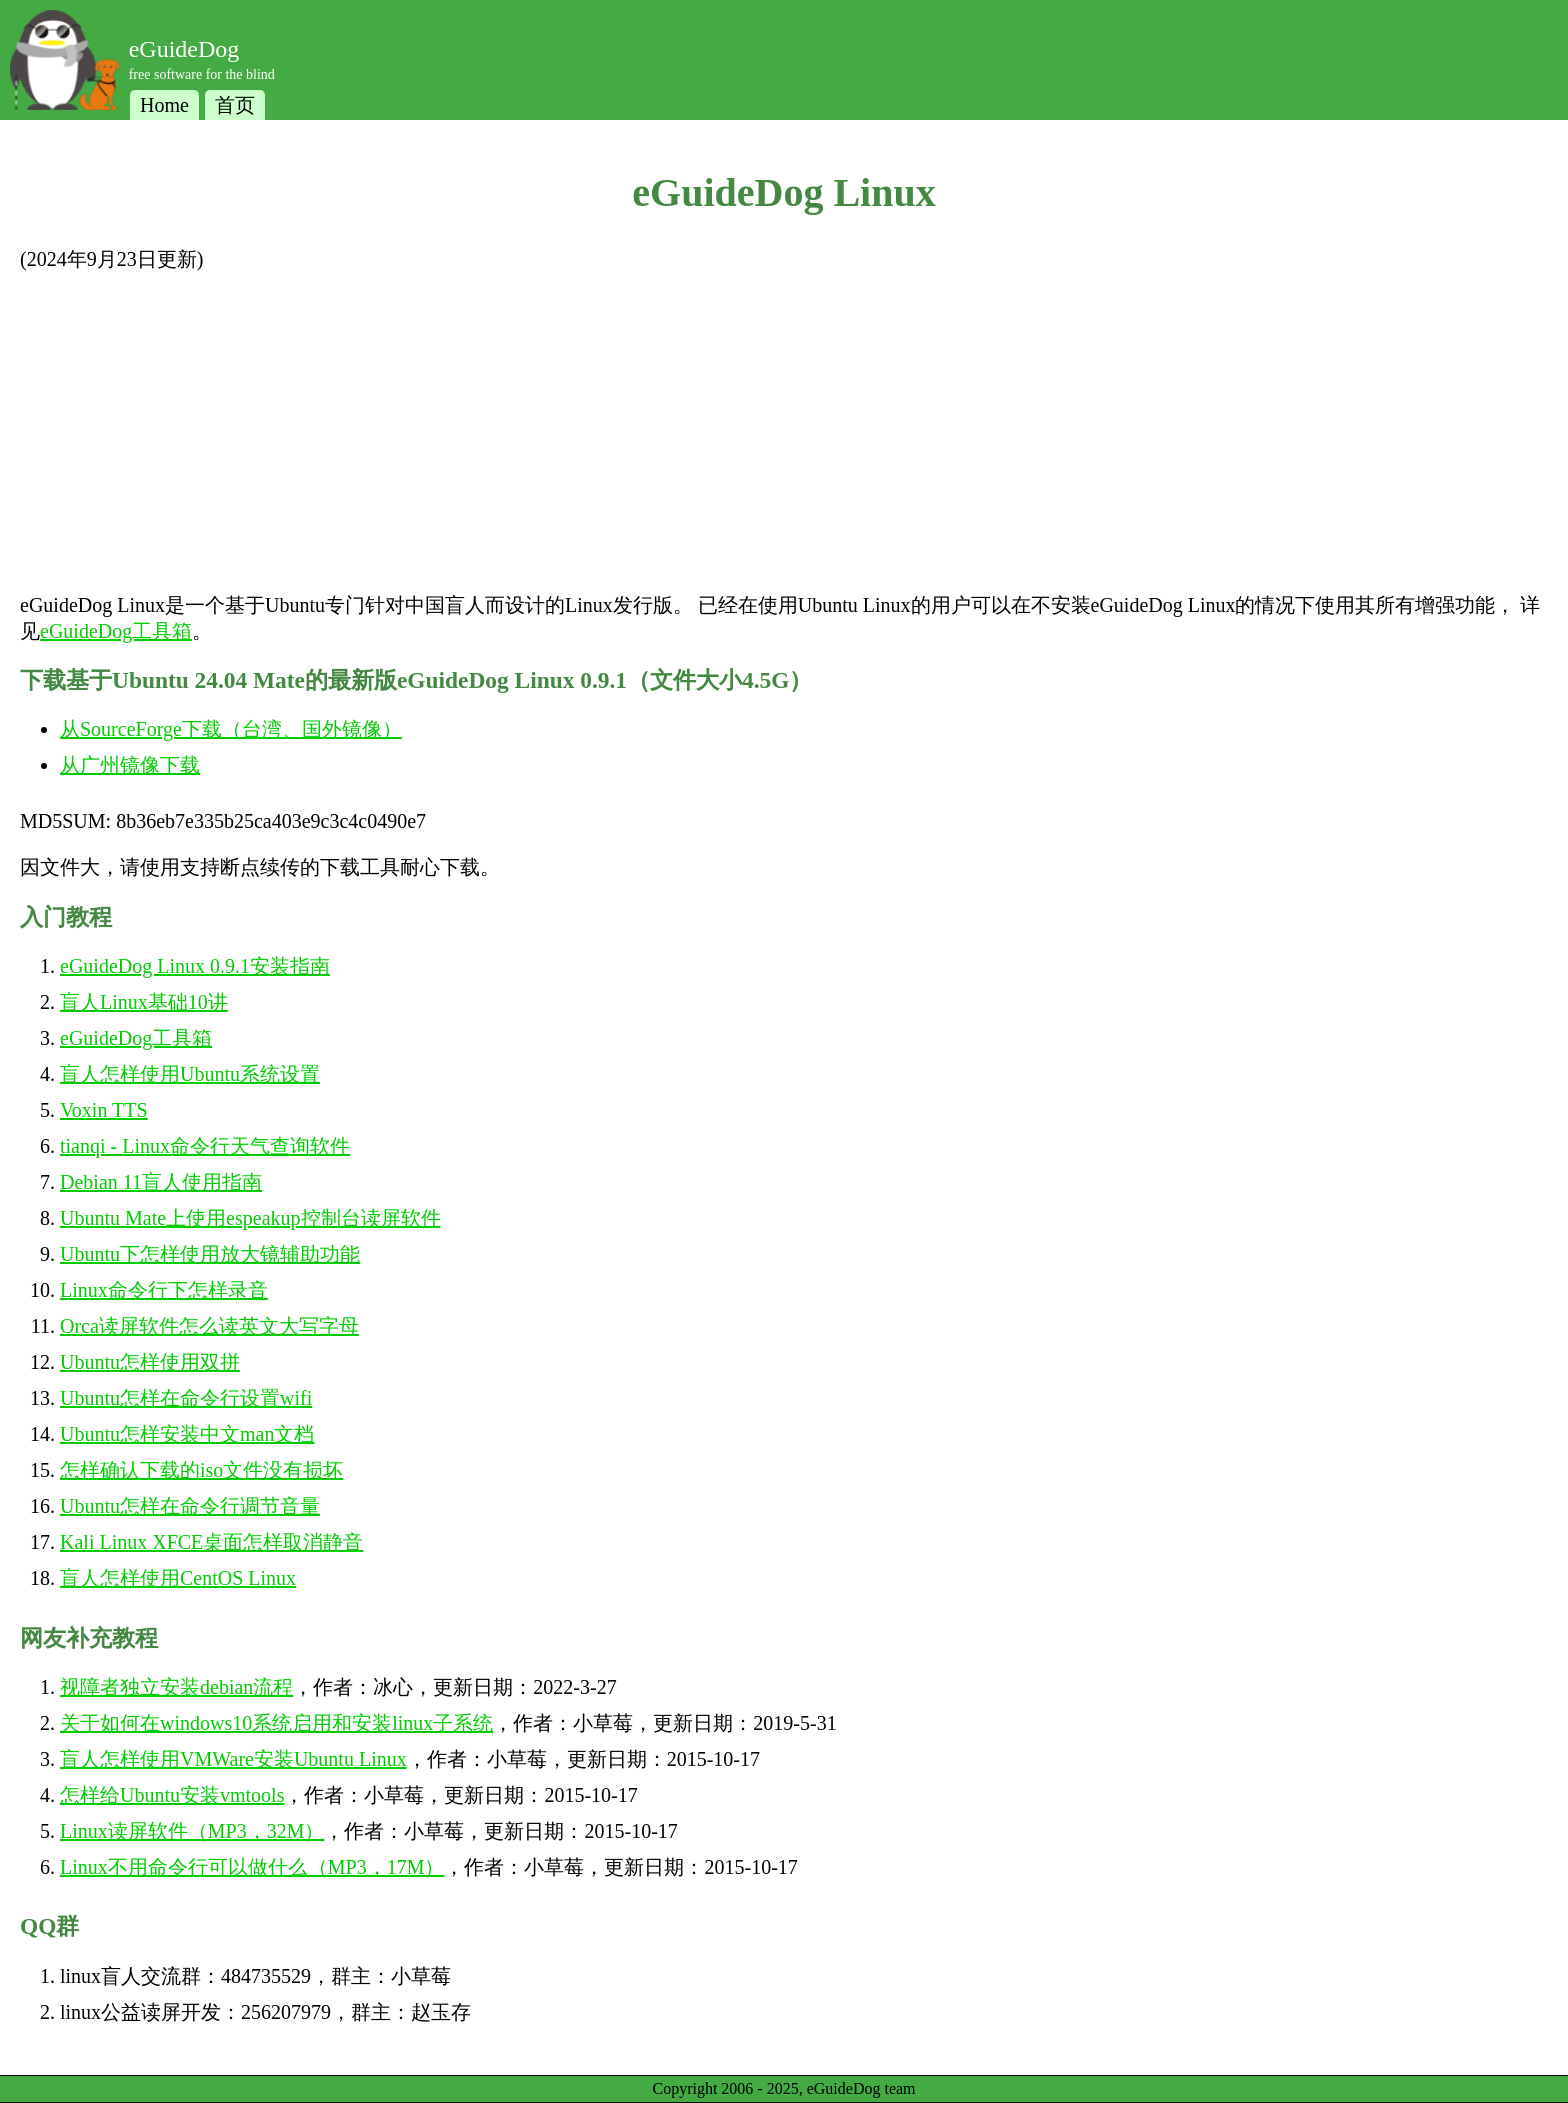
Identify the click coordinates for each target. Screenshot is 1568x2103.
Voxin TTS (104, 1110)
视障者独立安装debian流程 (176, 1687)
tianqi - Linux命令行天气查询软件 (205, 1146)
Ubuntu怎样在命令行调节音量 (190, 1506)
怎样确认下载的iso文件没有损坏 (201, 1470)
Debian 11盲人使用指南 (161, 1182)
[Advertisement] (784, 432)
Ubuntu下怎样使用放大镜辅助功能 (210, 1254)
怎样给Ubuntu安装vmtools (172, 1795)
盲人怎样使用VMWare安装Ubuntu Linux (233, 1759)
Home (164, 105)
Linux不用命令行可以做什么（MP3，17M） (252, 1867)
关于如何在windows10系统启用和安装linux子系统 (276, 1723)
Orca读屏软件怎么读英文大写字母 (209, 1326)
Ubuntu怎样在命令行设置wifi (186, 1398)
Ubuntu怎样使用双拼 (150, 1362)
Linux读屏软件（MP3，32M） (192, 1831)
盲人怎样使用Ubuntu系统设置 (190, 1074)
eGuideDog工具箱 (116, 631)
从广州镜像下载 (130, 765)
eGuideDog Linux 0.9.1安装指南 (195, 966)
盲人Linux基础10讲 (144, 1002)
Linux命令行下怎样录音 (164, 1290)
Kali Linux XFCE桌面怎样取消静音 (211, 1542)
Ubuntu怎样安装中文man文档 (187, 1434)
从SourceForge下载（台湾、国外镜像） (231, 729)
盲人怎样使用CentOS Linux (178, 1578)
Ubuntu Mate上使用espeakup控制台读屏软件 (250, 1218)
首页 (235, 105)
